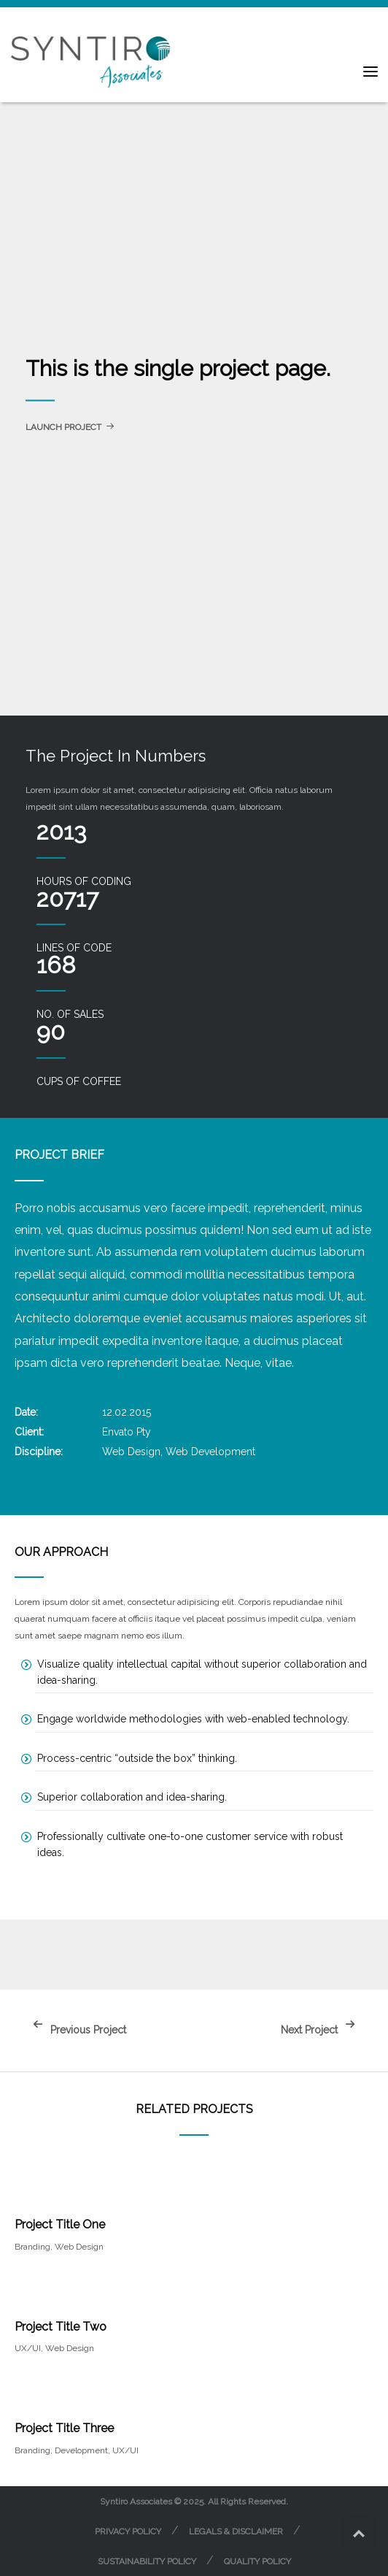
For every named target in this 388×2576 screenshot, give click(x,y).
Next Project (321, 2030)
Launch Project (70, 427)
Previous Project (76, 2030)
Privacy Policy (128, 2531)
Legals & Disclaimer (236, 2531)
